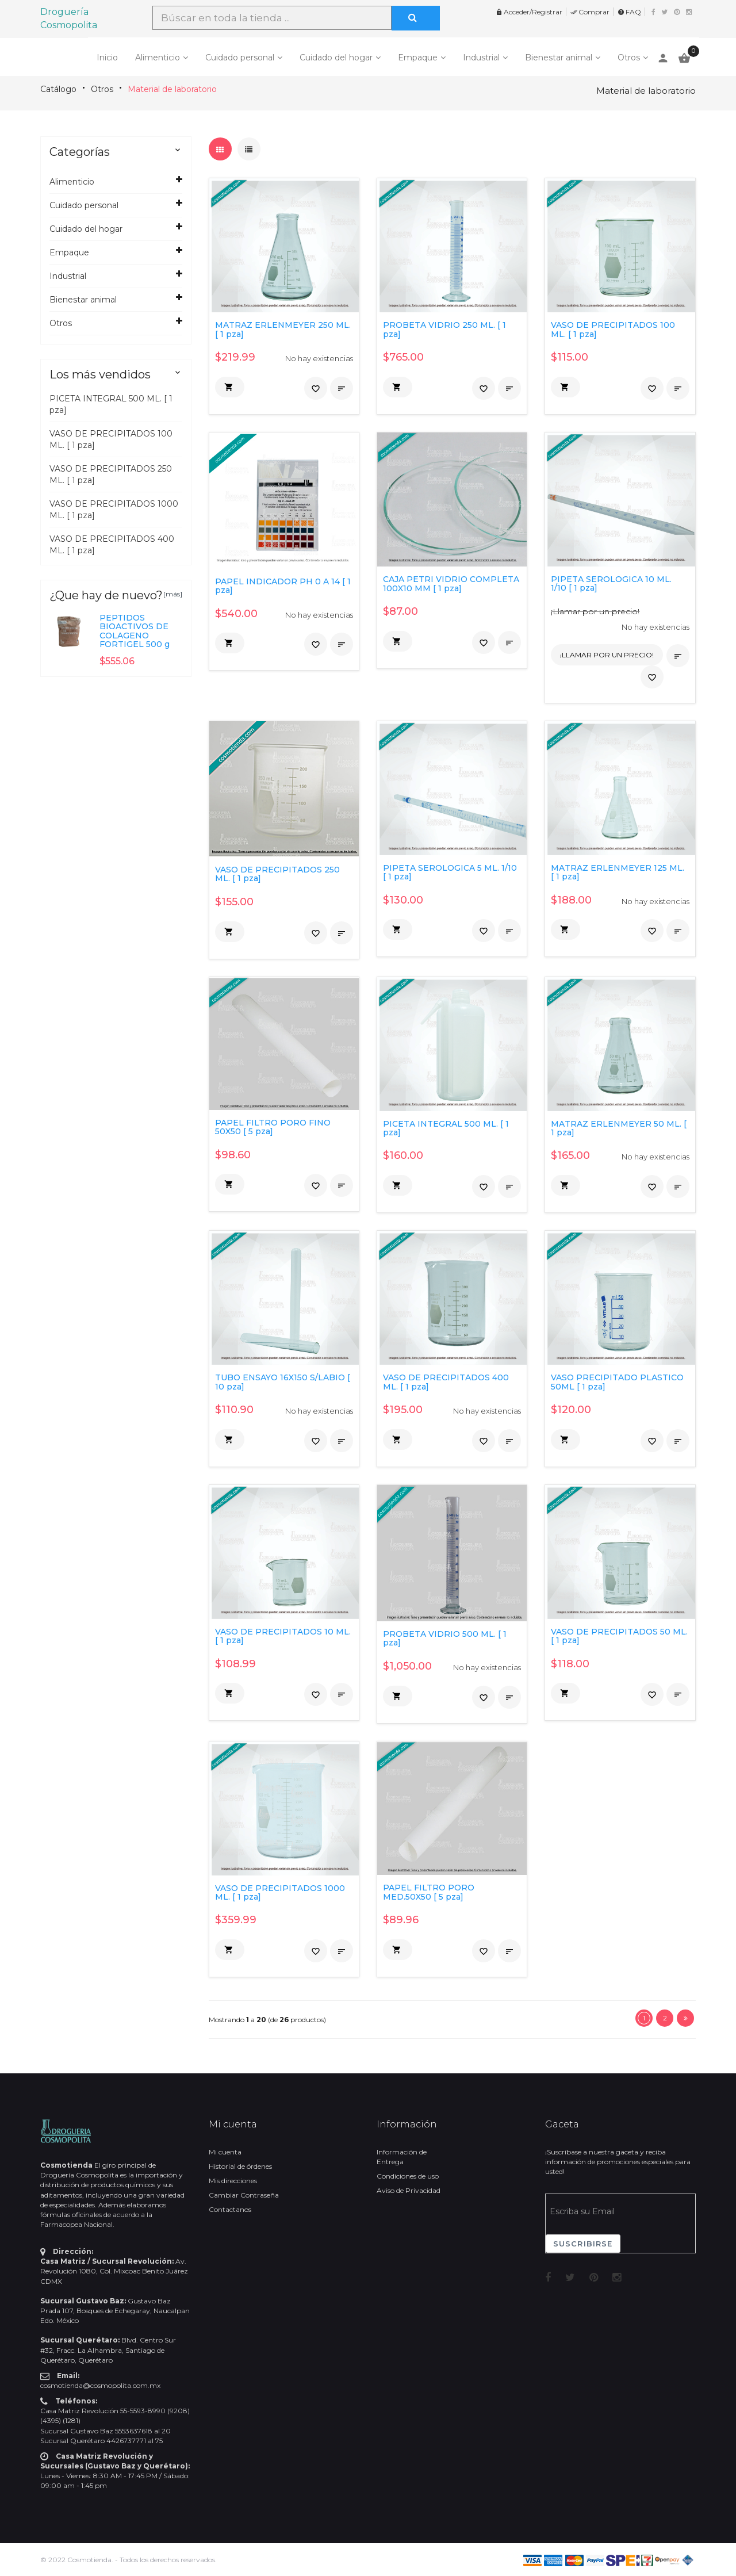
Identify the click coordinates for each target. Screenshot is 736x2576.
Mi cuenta (225, 2152)
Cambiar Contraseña (244, 2195)
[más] (172, 594)
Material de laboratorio (172, 89)
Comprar (590, 11)
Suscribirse (583, 2243)
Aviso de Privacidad (408, 2190)
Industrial (481, 57)
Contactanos (230, 2209)
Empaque (418, 57)
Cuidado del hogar (336, 57)
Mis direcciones (233, 2180)
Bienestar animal (558, 57)
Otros (629, 57)
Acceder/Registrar (529, 11)
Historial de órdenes (240, 2166)
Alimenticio (157, 57)
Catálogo (58, 89)
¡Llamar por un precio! (595, 611)
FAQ (629, 11)
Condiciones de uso (408, 2176)
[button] (229, 387)
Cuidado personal (239, 57)
